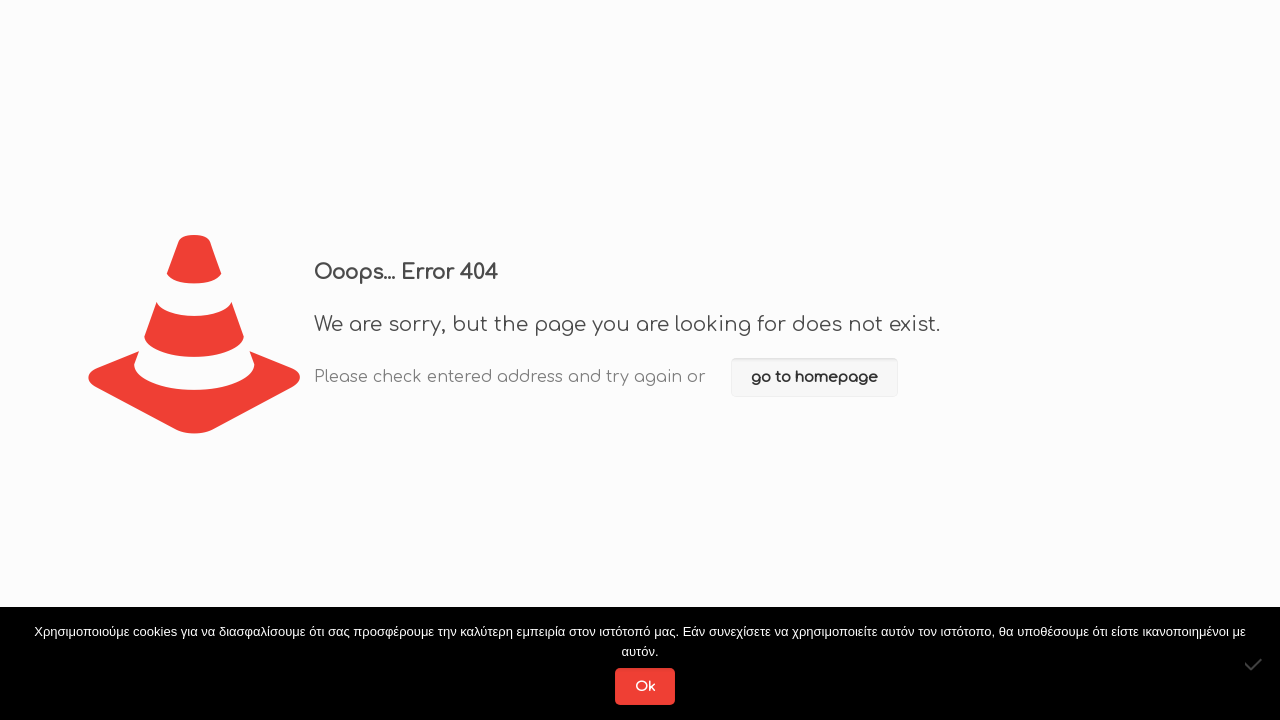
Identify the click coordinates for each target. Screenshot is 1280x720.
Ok (645, 686)
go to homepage (814, 377)
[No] (1255, 664)
